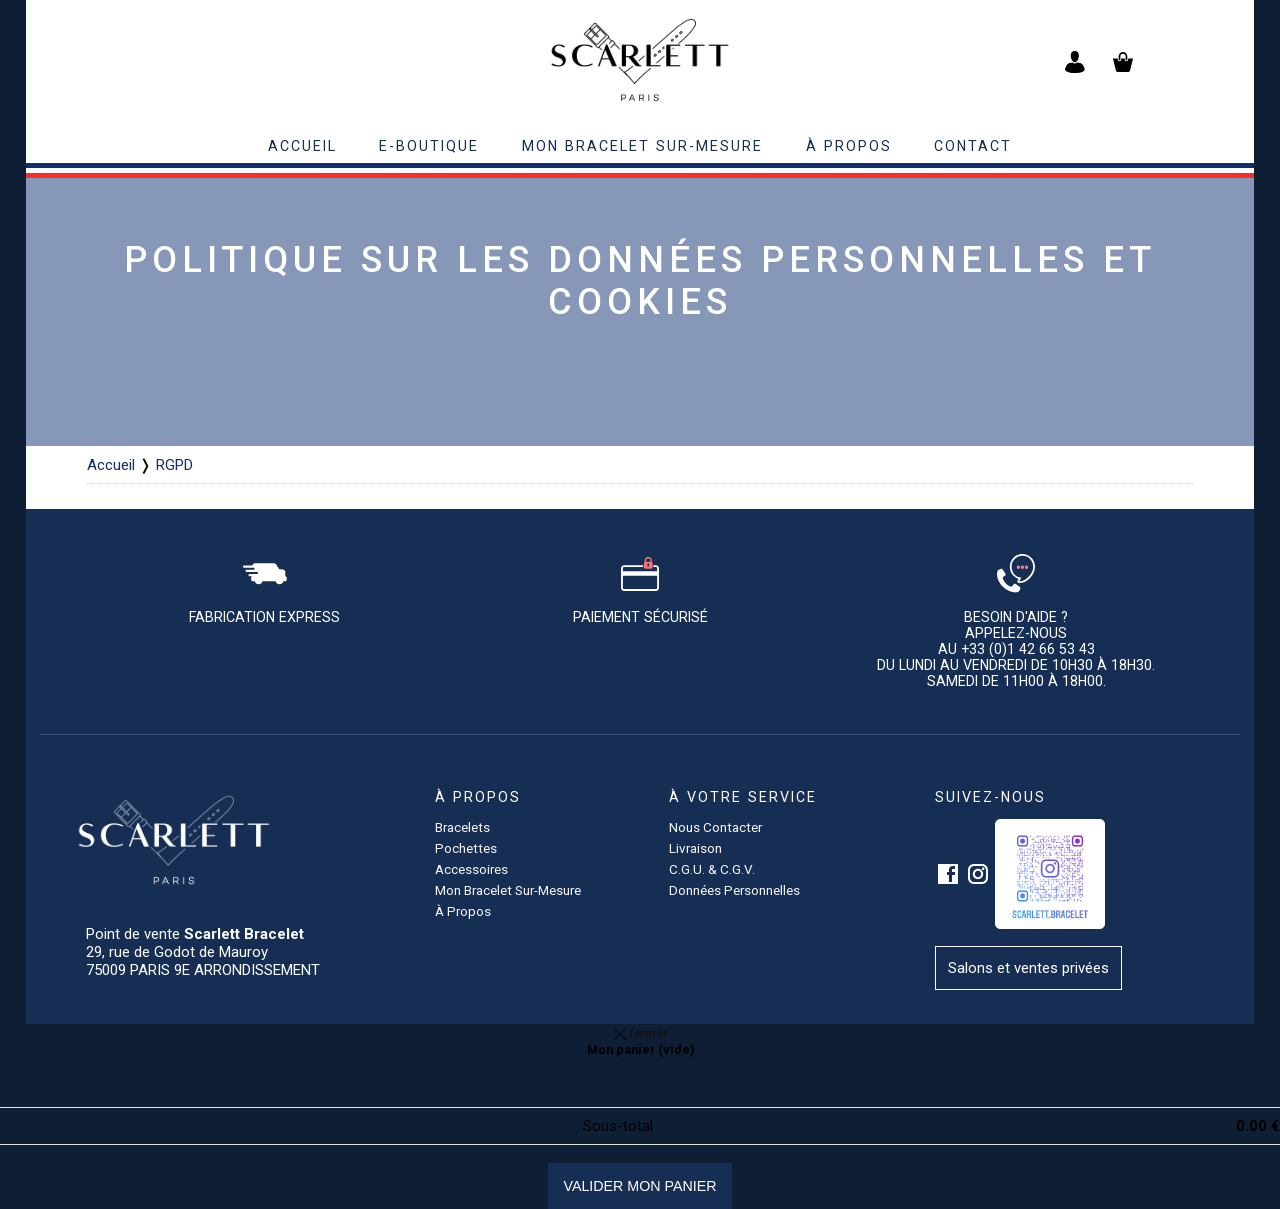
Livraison (695, 848)
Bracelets (462, 827)
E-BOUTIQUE (429, 146)
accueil (302, 146)
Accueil (111, 465)
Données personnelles (734, 890)
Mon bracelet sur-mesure (642, 146)
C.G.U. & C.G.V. (712, 869)
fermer (640, 1033)
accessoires (471, 869)
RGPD (174, 465)
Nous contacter (715, 827)
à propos (849, 146)
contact (973, 146)
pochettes (466, 848)
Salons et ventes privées (1028, 968)
